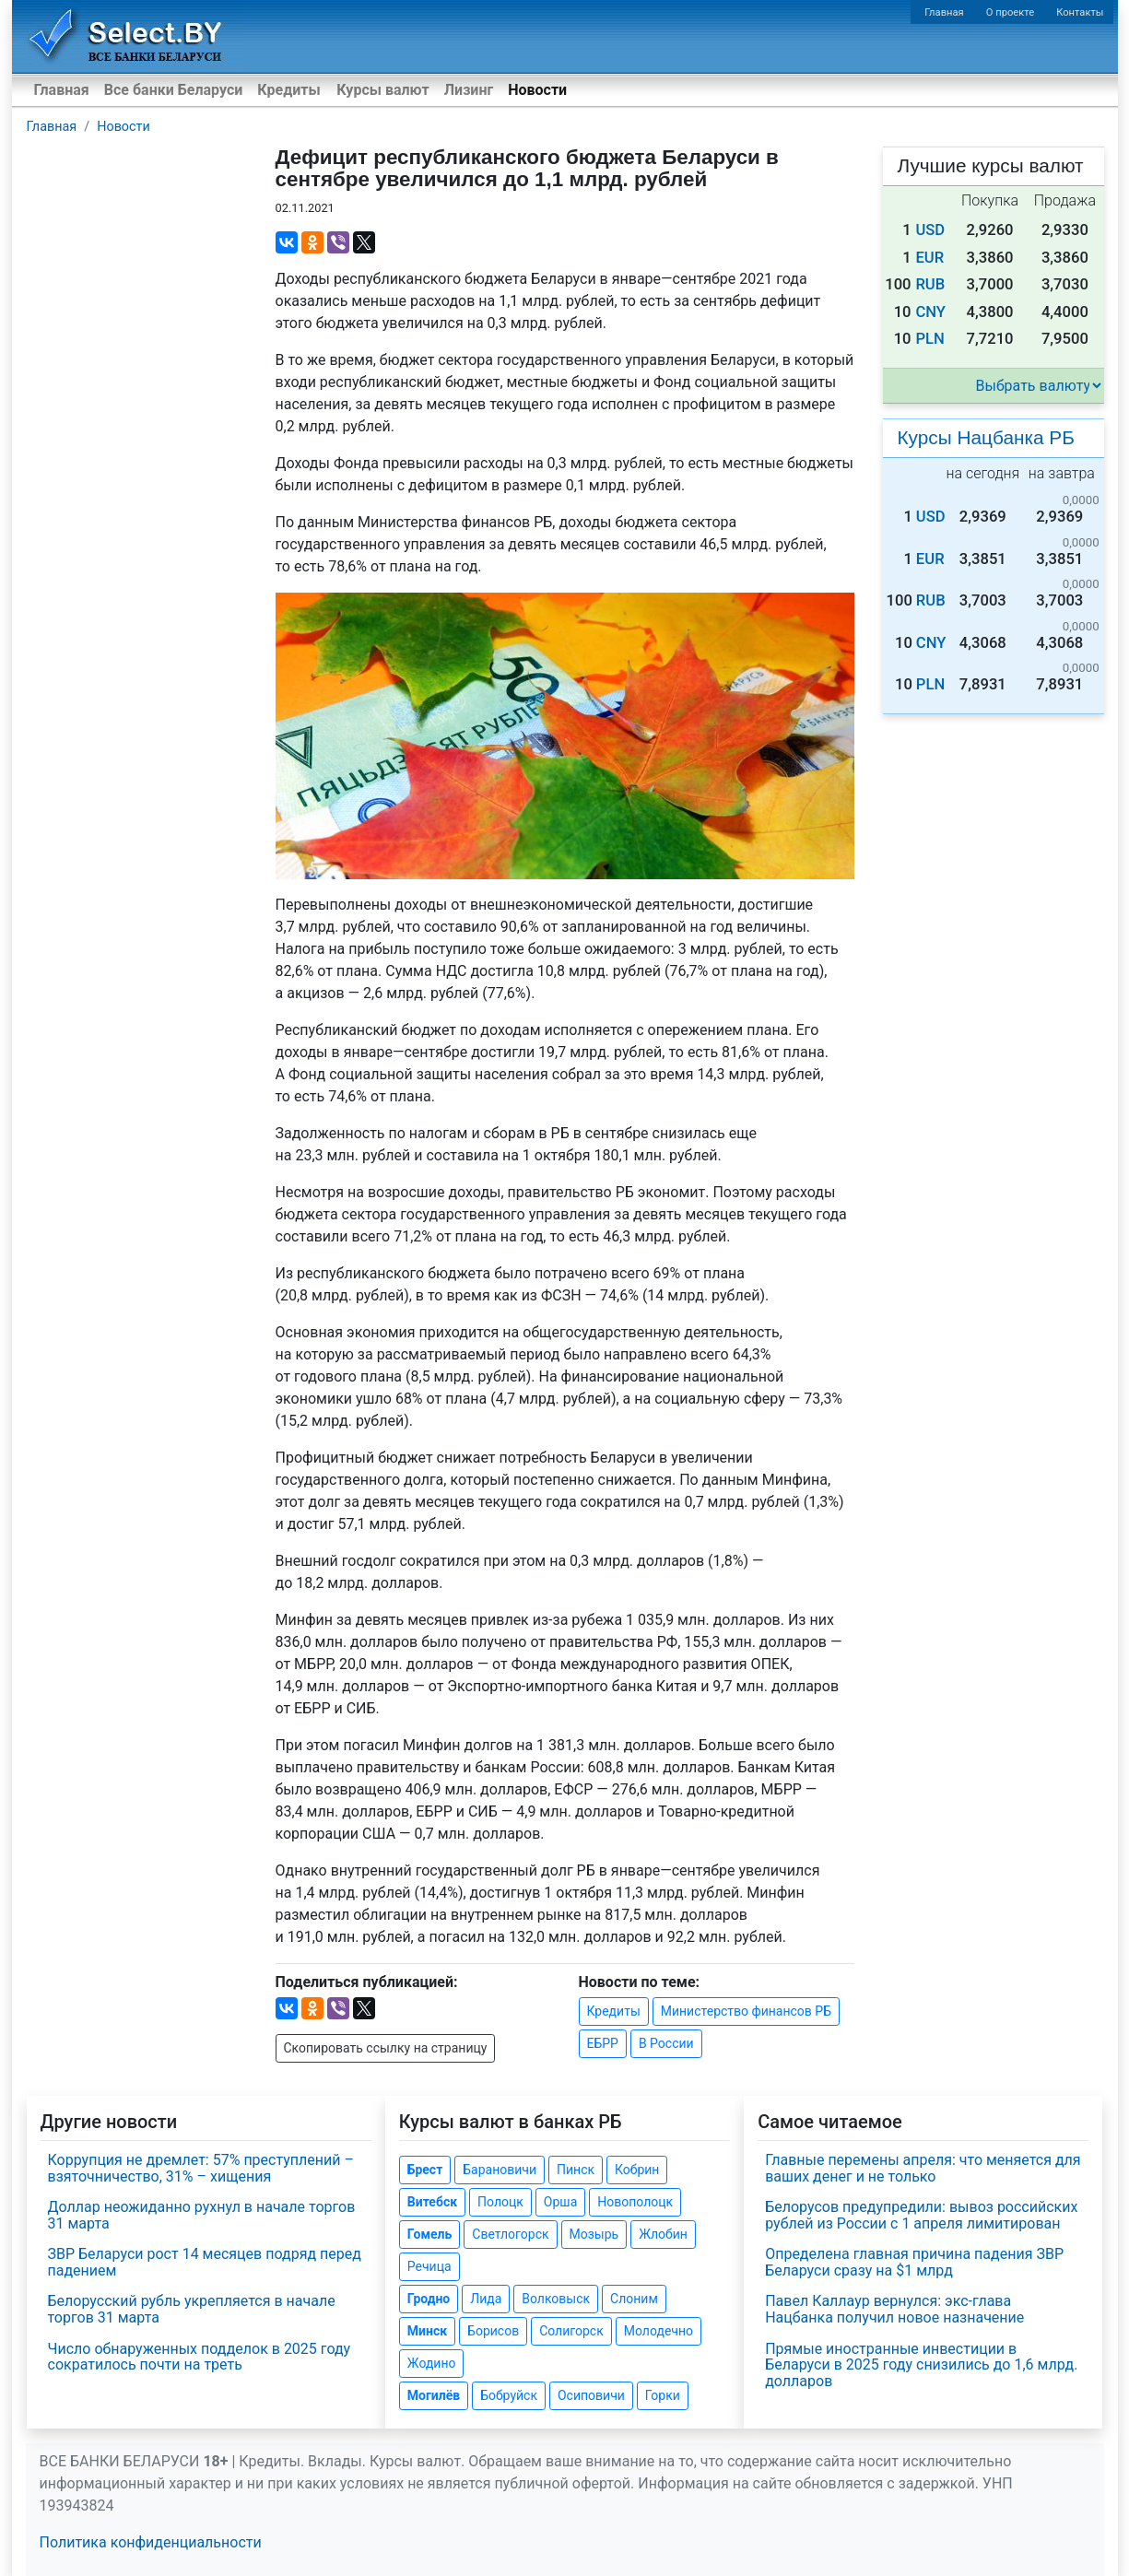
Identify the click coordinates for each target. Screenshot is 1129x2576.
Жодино (431, 2363)
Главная (944, 12)
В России (666, 2043)
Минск (427, 2330)
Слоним (634, 2298)
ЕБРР (602, 2043)
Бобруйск (508, 2395)
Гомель (430, 2234)
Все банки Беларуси (173, 90)
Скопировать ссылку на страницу (386, 2048)
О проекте (1010, 12)
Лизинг (468, 90)
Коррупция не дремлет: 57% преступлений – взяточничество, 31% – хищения (201, 2168)
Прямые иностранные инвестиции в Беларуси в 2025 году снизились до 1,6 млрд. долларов (921, 2365)
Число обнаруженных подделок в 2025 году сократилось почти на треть (199, 2357)
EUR (929, 257)
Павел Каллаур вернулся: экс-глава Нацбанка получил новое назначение (894, 2309)
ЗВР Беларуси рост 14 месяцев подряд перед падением (204, 2262)
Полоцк (500, 2201)
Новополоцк (635, 2201)
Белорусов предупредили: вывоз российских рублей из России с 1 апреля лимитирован (921, 2215)
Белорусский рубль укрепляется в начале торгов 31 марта (191, 2309)
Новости (537, 90)
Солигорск (571, 2330)
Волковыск (556, 2298)
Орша (560, 2201)
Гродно (428, 2298)
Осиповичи (591, 2395)
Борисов (493, 2330)
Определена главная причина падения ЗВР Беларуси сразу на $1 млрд (914, 2262)
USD (930, 230)
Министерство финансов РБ (746, 2011)
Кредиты (288, 90)
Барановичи (499, 2169)
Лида (485, 2298)
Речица (429, 2266)
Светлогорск (510, 2234)
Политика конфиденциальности (151, 2542)
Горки (662, 2395)
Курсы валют (382, 90)
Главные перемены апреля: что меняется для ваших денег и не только (922, 2168)
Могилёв (433, 2395)
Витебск (432, 2201)
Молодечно (658, 2330)
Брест (424, 2169)
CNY (930, 312)
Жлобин (663, 2234)
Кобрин (637, 2169)
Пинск (575, 2169)
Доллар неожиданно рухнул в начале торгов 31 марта (202, 2215)
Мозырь (594, 2234)
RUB (930, 284)
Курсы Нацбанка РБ (986, 437)
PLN (929, 338)
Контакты (1079, 12)
